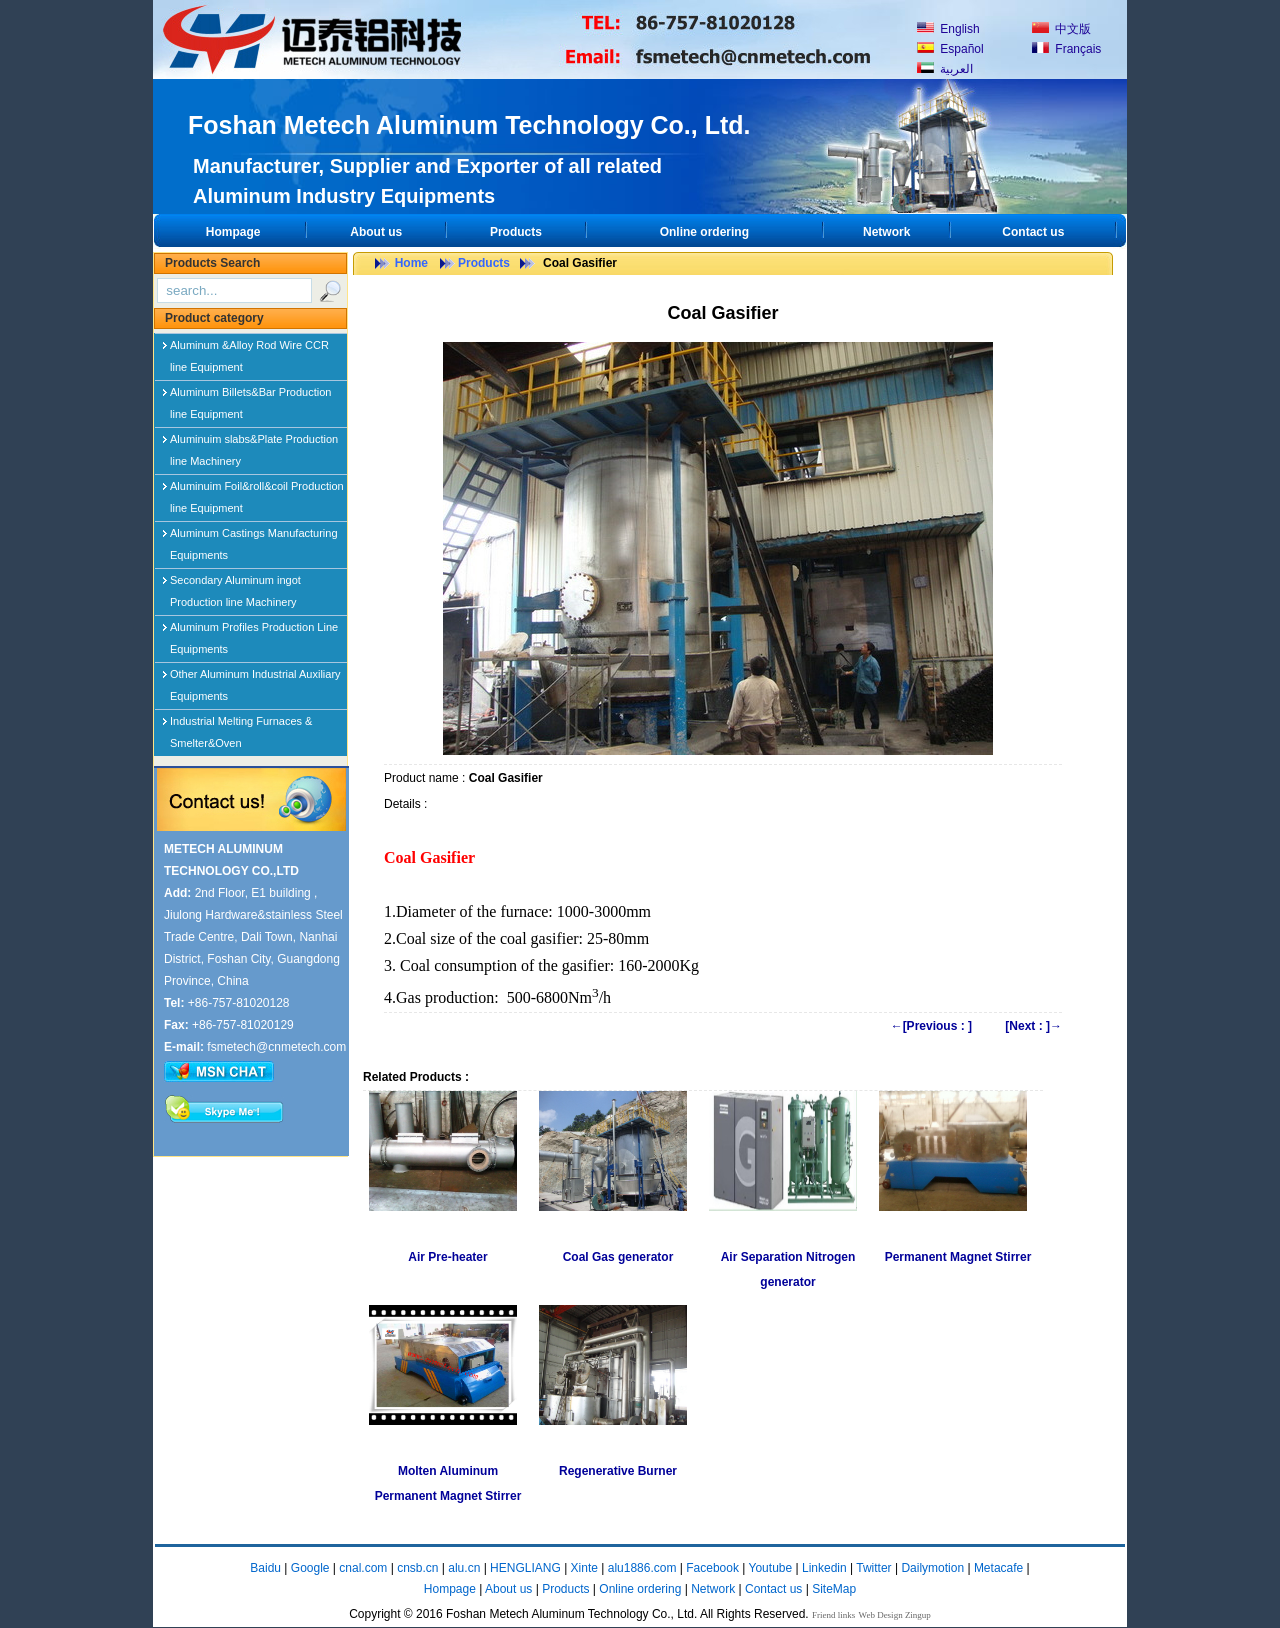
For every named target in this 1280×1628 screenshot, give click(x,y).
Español (950, 49)
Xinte (584, 1568)
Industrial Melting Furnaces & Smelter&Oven (241, 725)
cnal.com (363, 1568)
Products (516, 232)
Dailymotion (932, 1568)
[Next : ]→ (1033, 1026)
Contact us (1033, 232)
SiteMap (834, 1589)
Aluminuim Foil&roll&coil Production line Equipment (257, 490)
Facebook (712, 1568)
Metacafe (998, 1568)
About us (376, 232)
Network (886, 232)
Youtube (771, 1568)
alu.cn (464, 1568)
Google (310, 1568)
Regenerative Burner (618, 1471)
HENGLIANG (525, 1568)
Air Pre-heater (447, 1257)
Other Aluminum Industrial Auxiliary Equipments (255, 678)
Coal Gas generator (618, 1257)
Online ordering (704, 232)
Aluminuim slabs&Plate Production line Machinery (254, 443)
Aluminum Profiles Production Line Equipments (254, 631)
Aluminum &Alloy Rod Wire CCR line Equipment (249, 349)
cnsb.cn (417, 1568)
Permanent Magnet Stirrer (958, 1257)
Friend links (833, 1615)
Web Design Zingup (895, 1615)
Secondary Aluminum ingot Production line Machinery (235, 584)
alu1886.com (642, 1568)
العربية (945, 69)
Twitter (873, 1568)
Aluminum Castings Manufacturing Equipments (254, 537)
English (948, 29)
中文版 (1061, 29)
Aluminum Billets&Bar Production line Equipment (250, 396)
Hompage (233, 232)
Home (411, 263)
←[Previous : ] (931, 1026)
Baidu (265, 1568)
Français (1066, 49)
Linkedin (824, 1568)
